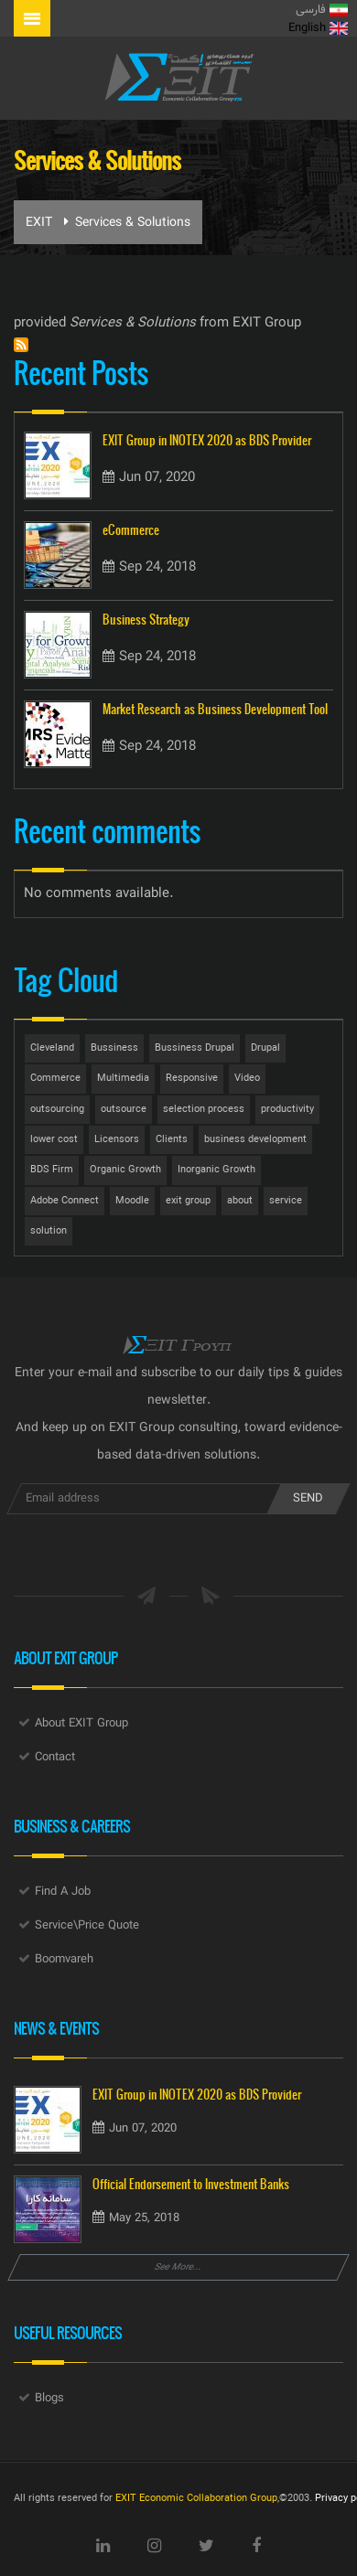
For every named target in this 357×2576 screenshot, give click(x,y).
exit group (188, 1201)
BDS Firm (51, 1170)
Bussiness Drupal (194, 1048)
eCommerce (131, 530)
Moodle (132, 1201)
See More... (178, 2267)
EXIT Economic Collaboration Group (196, 2499)
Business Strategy (146, 619)
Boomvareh (64, 1960)
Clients (172, 1140)
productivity (287, 1109)
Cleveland (52, 1048)
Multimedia (123, 1078)
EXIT (39, 223)
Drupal (265, 1048)
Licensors (116, 1140)
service (285, 1201)
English (318, 28)
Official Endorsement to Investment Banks (190, 2184)
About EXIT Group (81, 1724)
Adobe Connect (64, 1201)
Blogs (49, 2398)
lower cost (54, 1140)
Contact (55, 1757)
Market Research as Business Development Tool (215, 709)
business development (255, 1140)
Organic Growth (125, 1170)
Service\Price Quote (87, 1926)
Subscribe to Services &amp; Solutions (21, 344)
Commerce (55, 1078)
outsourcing (57, 1109)
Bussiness (114, 1048)
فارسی (322, 10)
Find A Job (63, 1892)
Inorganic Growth (216, 1170)
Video (247, 1078)
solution (48, 1231)
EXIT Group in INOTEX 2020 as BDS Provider (207, 440)
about (240, 1201)
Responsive (192, 1078)
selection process (203, 1109)
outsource (123, 1109)
